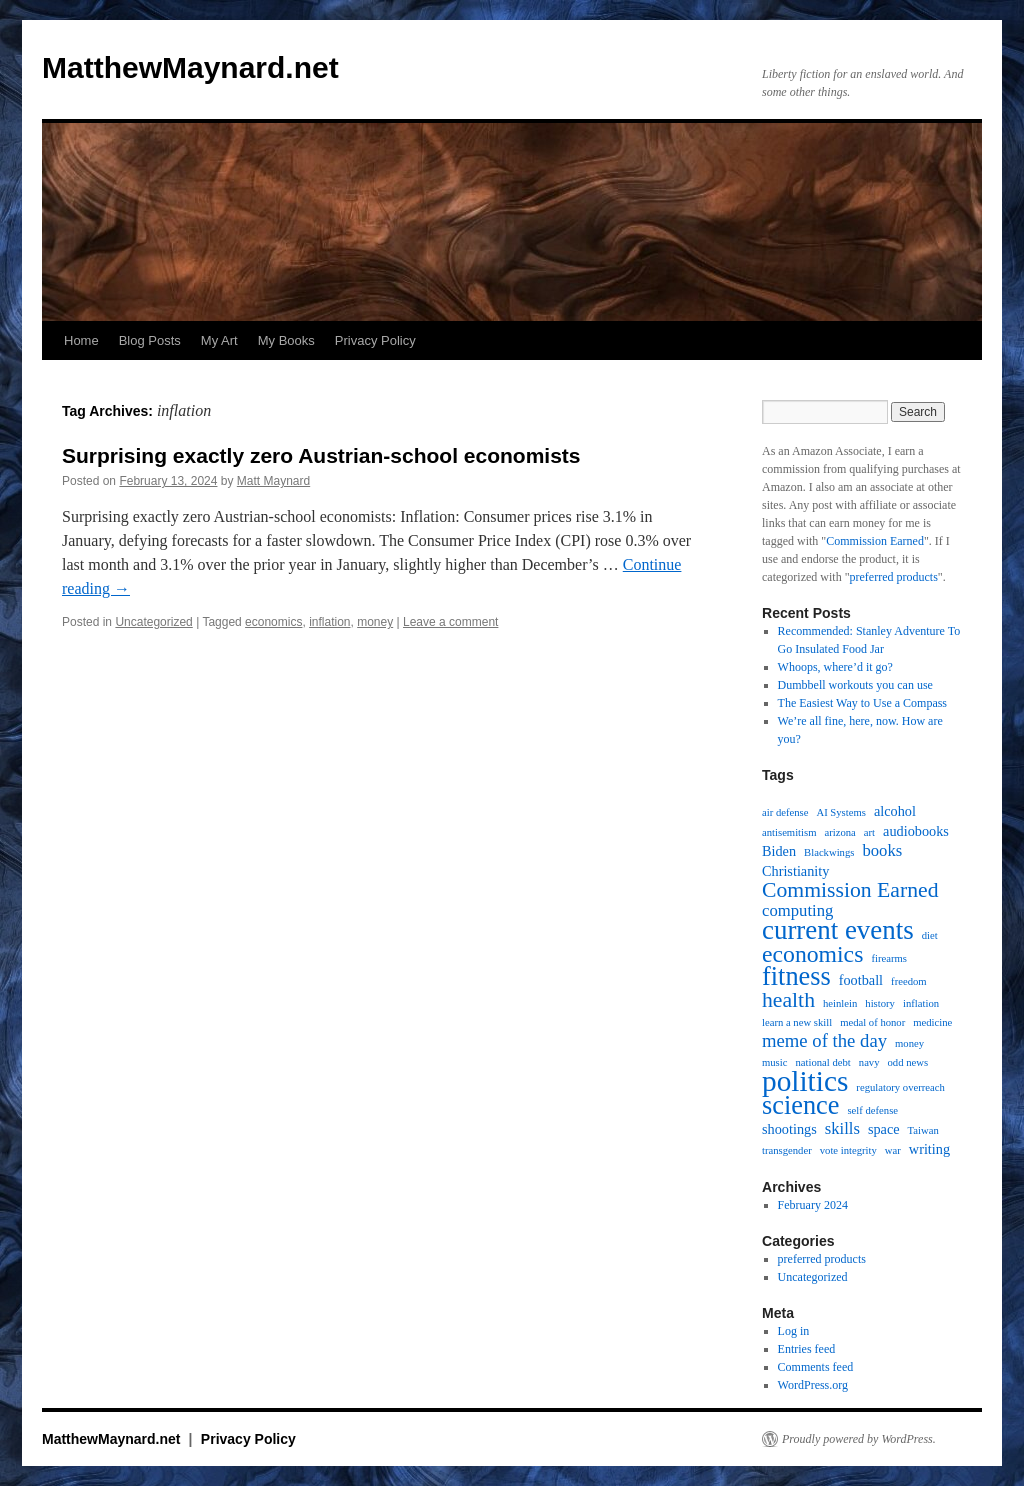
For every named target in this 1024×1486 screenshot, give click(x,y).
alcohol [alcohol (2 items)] (895, 811)
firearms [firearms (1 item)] (889, 958)
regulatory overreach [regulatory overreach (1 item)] (900, 1087)
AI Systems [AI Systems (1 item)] (840, 812)
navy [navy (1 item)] (869, 1062)
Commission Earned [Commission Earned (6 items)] (850, 890)
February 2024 (813, 1205)
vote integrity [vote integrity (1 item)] (848, 1150)
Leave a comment (450, 622)
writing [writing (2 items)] (929, 1149)
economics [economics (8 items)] (812, 954)
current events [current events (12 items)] (838, 930)
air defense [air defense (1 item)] (785, 812)
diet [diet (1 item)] (930, 935)
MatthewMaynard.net (190, 67)
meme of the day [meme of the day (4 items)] (824, 1041)
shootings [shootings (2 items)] (789, 1129)
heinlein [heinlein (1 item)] (840, 1003)
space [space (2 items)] (884, 1129)
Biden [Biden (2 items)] (779, 851)
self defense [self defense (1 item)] (872, 1110)
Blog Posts (150, 340)
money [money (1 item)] (909, 1043)
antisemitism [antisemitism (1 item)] (789, 832)
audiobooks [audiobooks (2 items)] (916, 831)
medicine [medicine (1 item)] (932, 1022)
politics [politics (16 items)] (805, 1081)
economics (273, 622)
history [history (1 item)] (880, 1003)
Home (81, 340)
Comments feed (816, 1367)
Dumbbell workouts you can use (855, 685)
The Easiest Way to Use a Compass (862, 703)
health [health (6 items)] (788, 1000)
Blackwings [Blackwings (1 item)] (829, 852)
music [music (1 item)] (774, 1062)
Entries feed (807, 1349)
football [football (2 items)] (861, 980)
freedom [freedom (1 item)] (909, 981)
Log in (794, 1331)
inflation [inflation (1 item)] (921, 1003)
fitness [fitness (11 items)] (796, 977)
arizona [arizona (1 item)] (839, 832)
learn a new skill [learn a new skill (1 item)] (797, 1022)
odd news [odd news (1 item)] (908, 1062)
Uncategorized (153, 622)
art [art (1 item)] (869, 832)
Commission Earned (875, 541)
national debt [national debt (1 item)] (822, 1062)
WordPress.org (813, 1385)
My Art (219, 340)
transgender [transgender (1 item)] (787, 1150)
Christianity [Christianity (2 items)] (795, 871)
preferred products (894, 577)
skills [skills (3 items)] (842, 1129)
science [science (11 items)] (800, 1106)
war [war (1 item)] (893, 1150)
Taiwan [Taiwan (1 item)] (923, 1130)
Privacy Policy (375, 340)
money (375, 622)
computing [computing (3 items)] (797, 911)
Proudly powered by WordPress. (859, 1439)
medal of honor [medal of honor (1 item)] (872, 1022)
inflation (329, 622)
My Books (286, 340)
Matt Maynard (273, 481)
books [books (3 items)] (882, 851)
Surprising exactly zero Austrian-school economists (321, 455)
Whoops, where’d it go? (835, 667)
